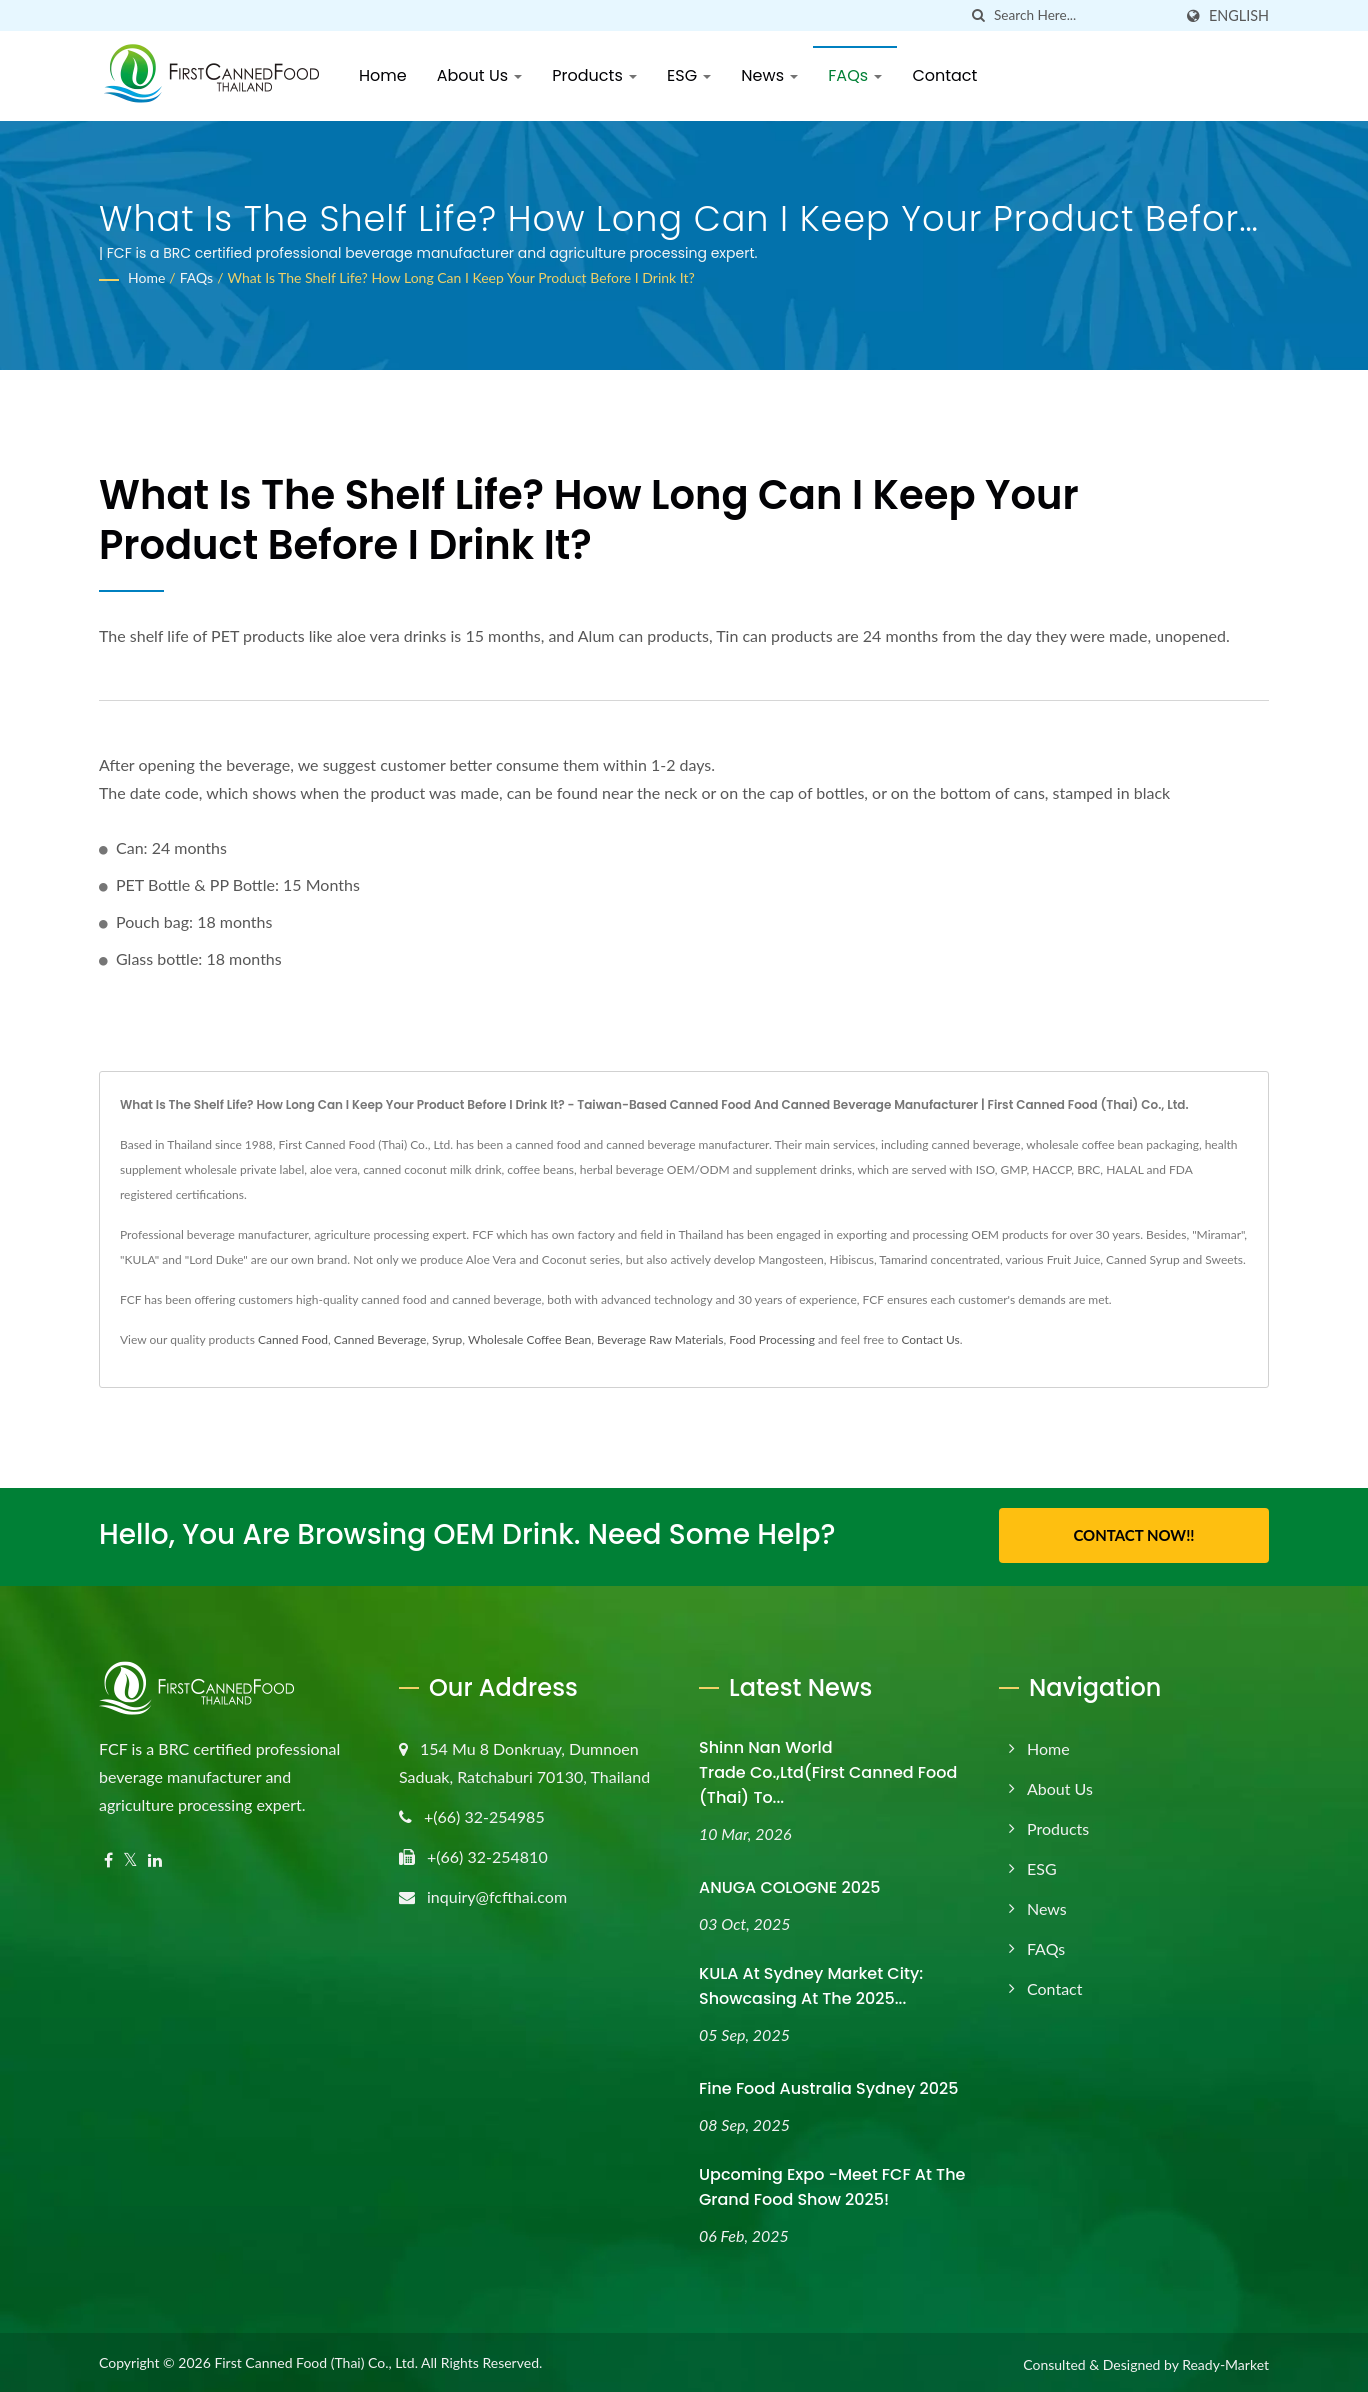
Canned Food (293, 1339)
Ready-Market (1225, 2360)
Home (383, 75)
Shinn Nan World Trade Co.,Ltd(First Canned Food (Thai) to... (828, 1769)
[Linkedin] (155, 1857)
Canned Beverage (380, 1339)
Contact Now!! (1133, 1535)
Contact (944, 75)
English (1239, 16)
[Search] (1083, 15)
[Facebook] (108, 1857)
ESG (689, 75)
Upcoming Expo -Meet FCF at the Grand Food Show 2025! (832, 2183)
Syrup (447, 1339)
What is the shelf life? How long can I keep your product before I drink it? (460, 277)
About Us (480, 75)
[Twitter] (130, 1857)
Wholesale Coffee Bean (529, 1339)
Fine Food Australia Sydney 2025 (829, 2084)
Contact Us (930, 1339)
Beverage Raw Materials (660, 1339)
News (769, 75)
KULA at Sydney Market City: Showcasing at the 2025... (811, 1982)
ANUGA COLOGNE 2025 (789, 1884)
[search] (979, 15)
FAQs (855, 75)
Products (594, 75)
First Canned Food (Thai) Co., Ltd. (316, 2358)
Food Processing (772, 1339)
